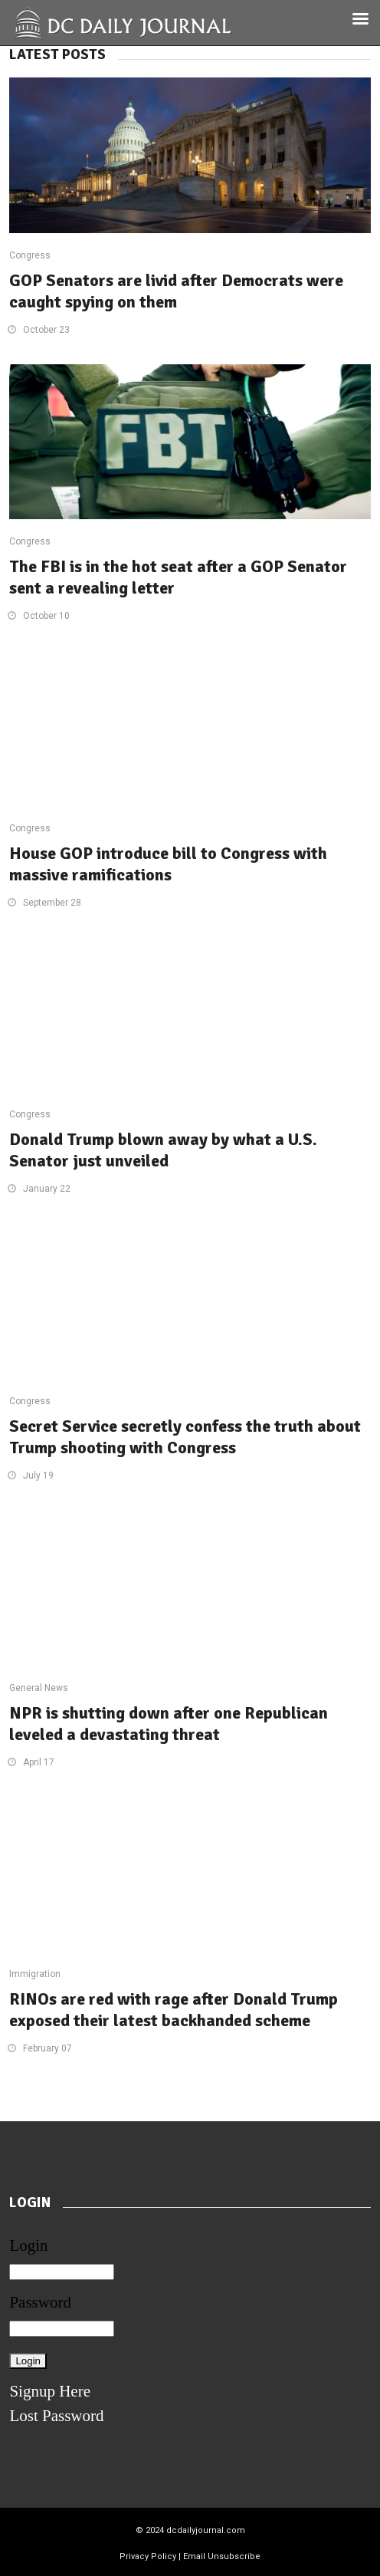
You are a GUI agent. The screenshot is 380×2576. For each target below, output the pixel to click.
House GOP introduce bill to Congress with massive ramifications (168, 864)
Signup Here (49, 2391)
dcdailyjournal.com (205, 2530)
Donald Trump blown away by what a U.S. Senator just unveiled (163, 1150)
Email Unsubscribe (221, 2556)
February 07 (47, 2048)
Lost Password (56, 2416)
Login (28, 2245)
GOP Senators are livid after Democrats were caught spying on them (176, 291)
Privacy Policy (148, 2556)
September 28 (52, 902)
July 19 (38, 1475)
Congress (30, 255)
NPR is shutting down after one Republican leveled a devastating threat (168, 1724)
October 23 (46, 329)
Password (40, 2302)
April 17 (38, 1762)
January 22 (46, 1188)
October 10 (46, 615)
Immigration (35, 1974)
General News (38, 1688)
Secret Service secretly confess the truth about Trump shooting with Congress (185, 1437)
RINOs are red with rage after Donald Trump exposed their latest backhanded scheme (173, 2010)
